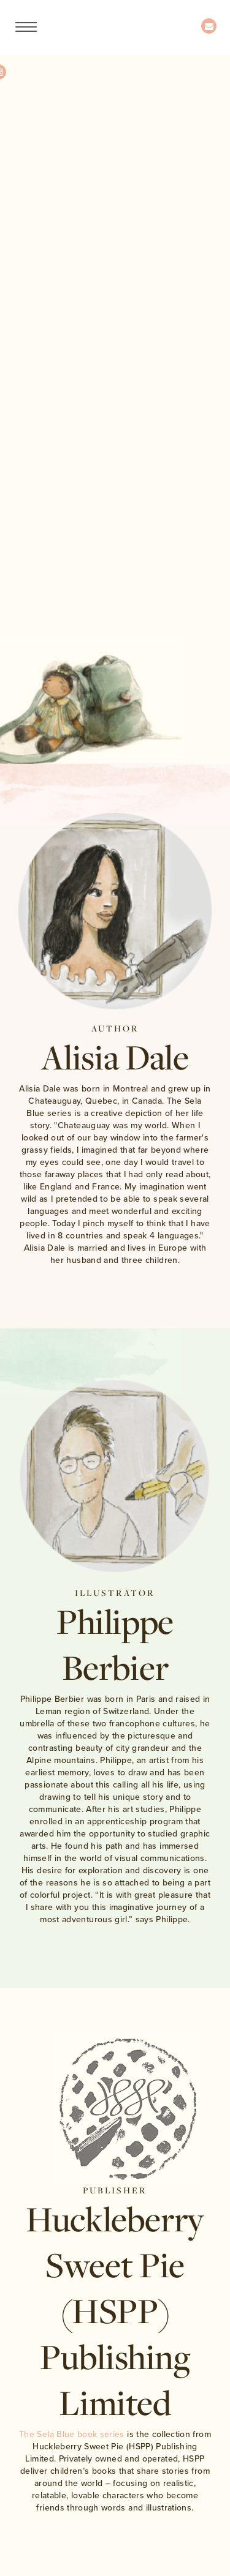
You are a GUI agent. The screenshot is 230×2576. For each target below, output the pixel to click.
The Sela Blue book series (72, 2434)
